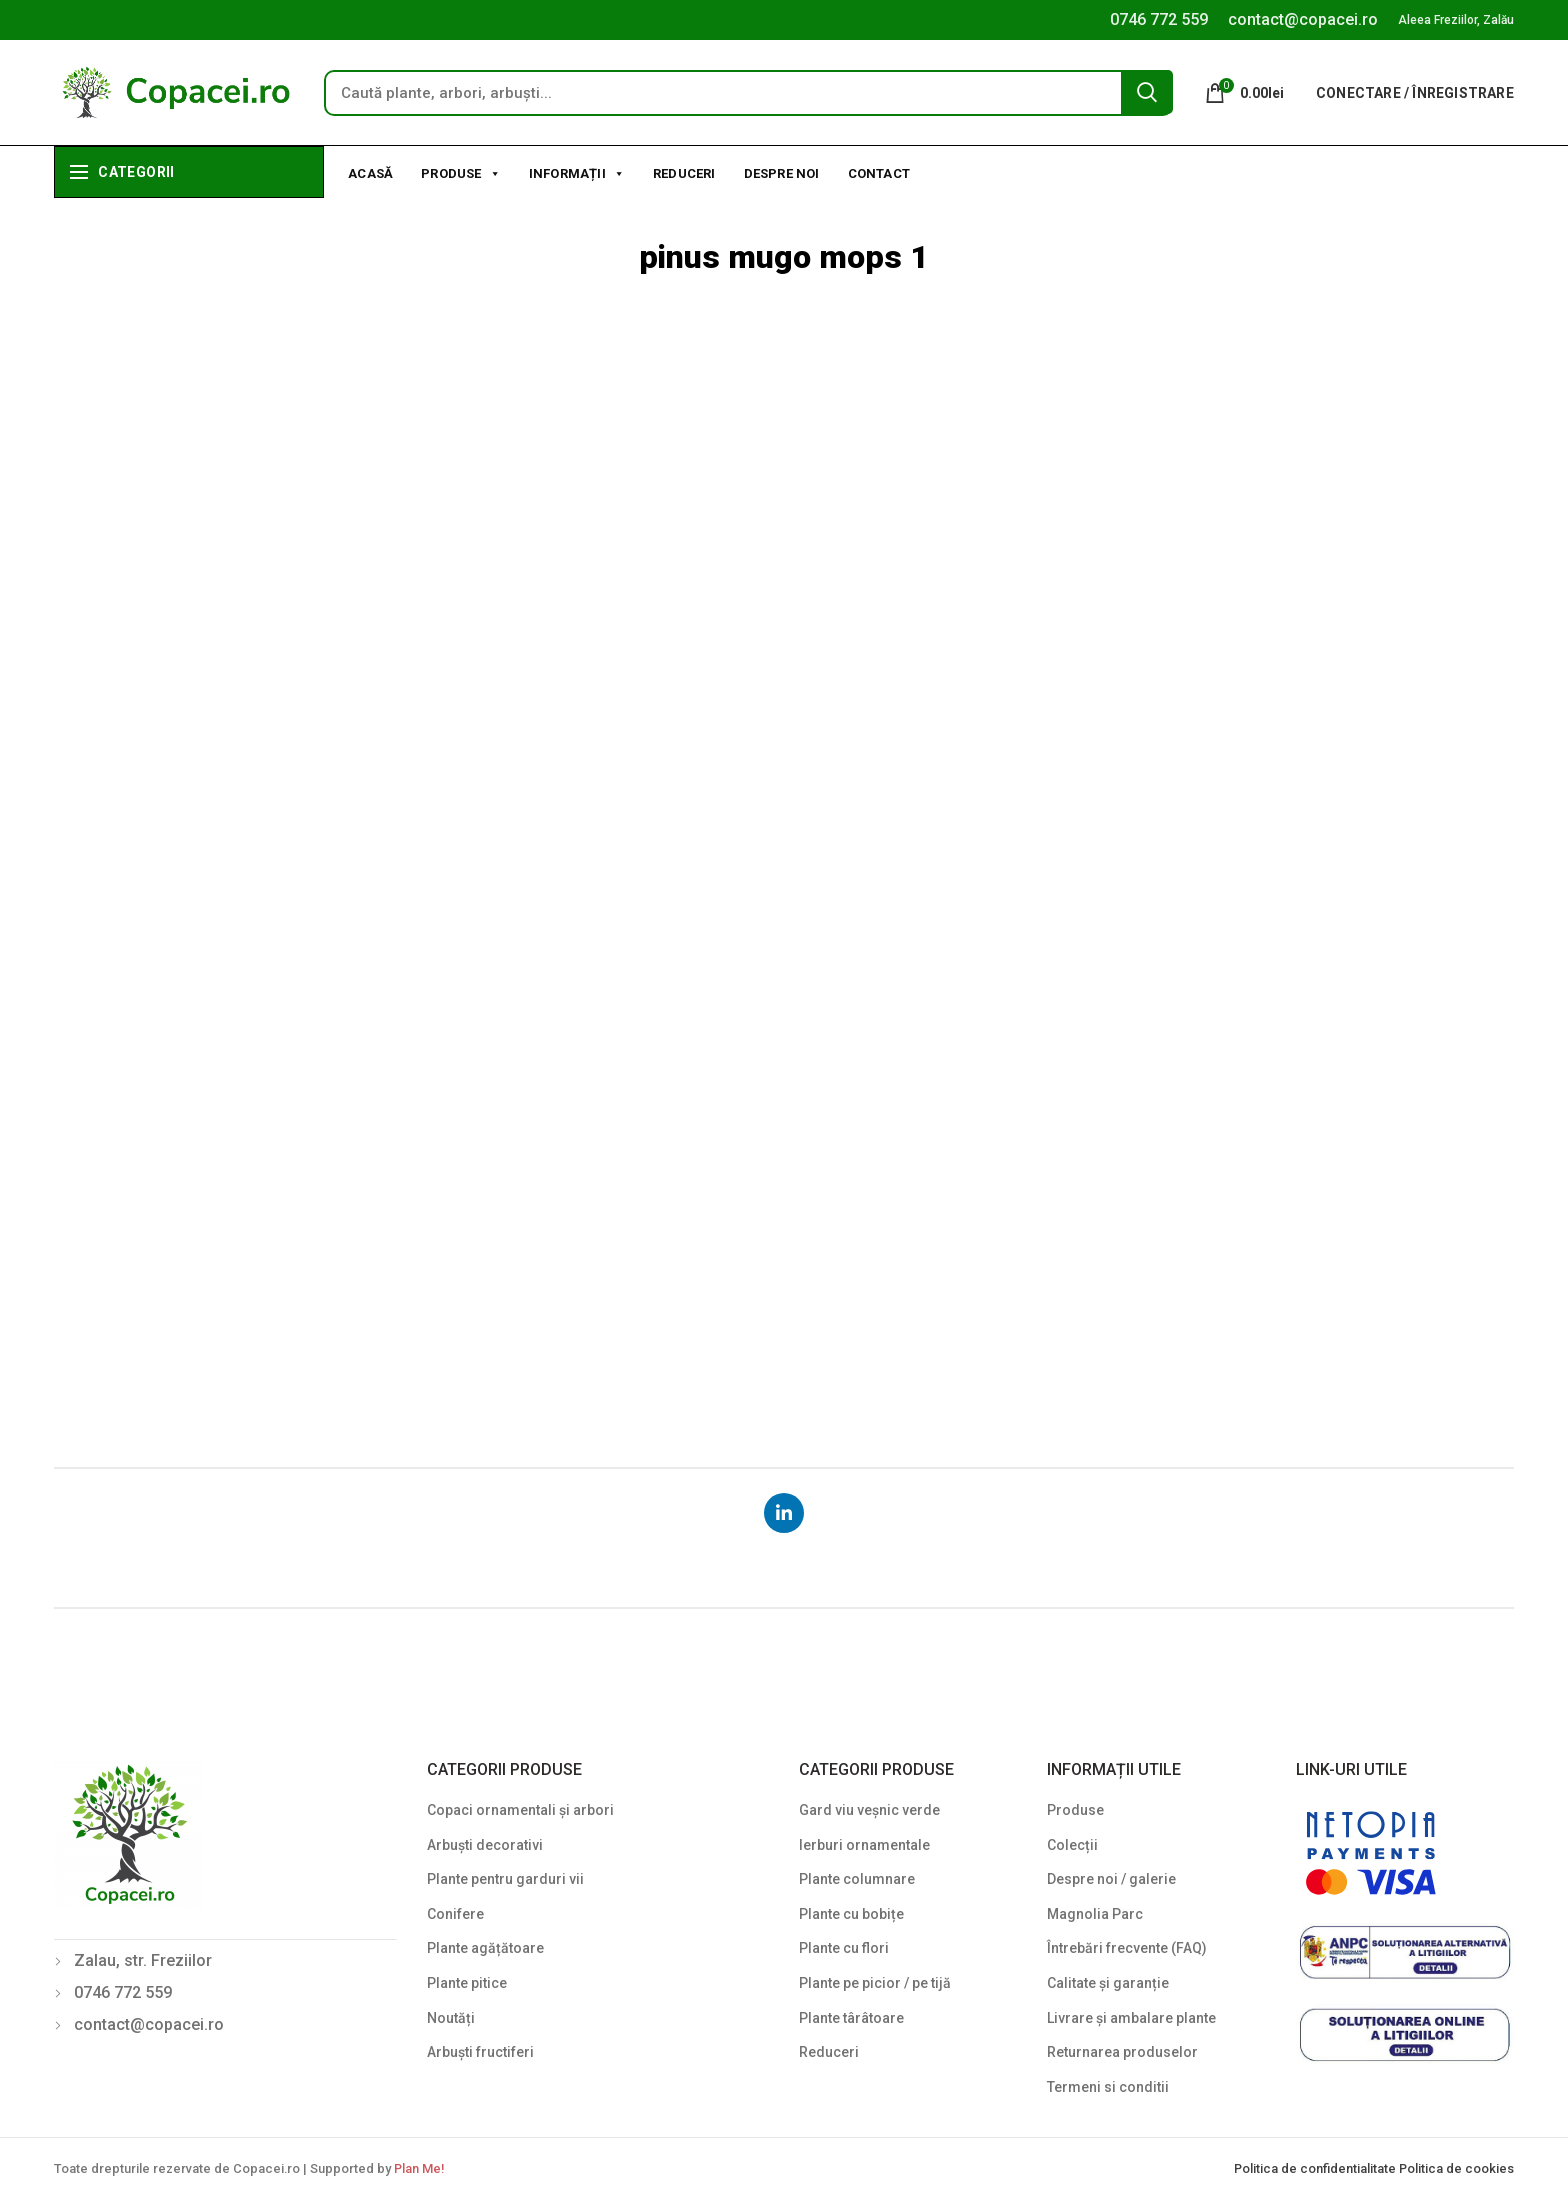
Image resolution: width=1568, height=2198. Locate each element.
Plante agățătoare (485, 1948)
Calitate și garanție (1108, 1983)
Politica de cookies (1456, 2168)
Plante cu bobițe (851, 1914)
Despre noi (782, 173)
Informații (577, 172)
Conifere (455, 1914)
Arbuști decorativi (485, 1845)
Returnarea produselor (1122, 2052)
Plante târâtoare (851, 2018)
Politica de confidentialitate (1316, 2168)
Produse (461, 172)
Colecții (1072, 1845)
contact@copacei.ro (1303, 19)
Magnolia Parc (1095, 1914)
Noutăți (451, 2018)
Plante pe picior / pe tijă (875, 1983)
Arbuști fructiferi (480, 2052)
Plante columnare (857, 1879)
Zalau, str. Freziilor (143, 1960)
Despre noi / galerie (1111, 1879)
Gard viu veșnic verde (869, 1810)
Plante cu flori (844, 1948)
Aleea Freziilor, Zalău (1456, 20)
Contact (879, 173)
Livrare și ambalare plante (1131, 2018)
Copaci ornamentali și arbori (520, 1810)
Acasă (370, 173)
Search (1147, 92)
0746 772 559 (1159, 19)
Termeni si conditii (1108, 2087)
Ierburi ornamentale (864, 1845)
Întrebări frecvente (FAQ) (1127, 1948)
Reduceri (684, 173)
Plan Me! (419, 2168)
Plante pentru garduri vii (505, 1879)
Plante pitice (467, 1983)
